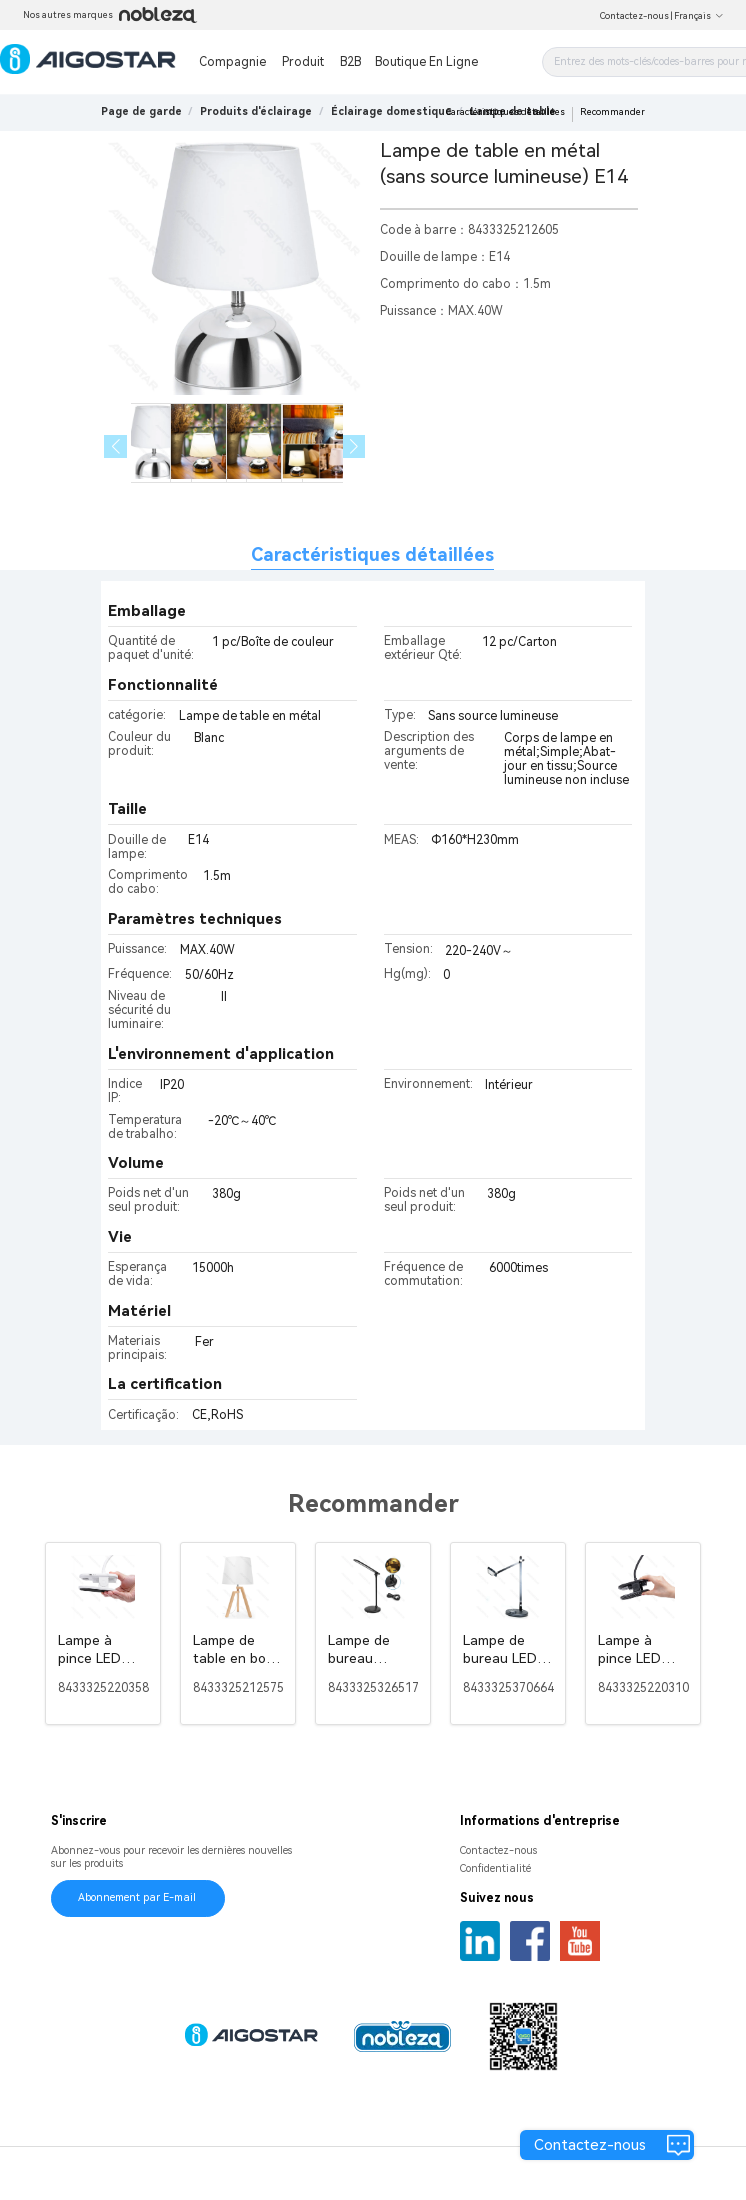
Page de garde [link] (141, 111)
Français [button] (699, 16)
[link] (256, 111)
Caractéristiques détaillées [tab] (372, 554)
